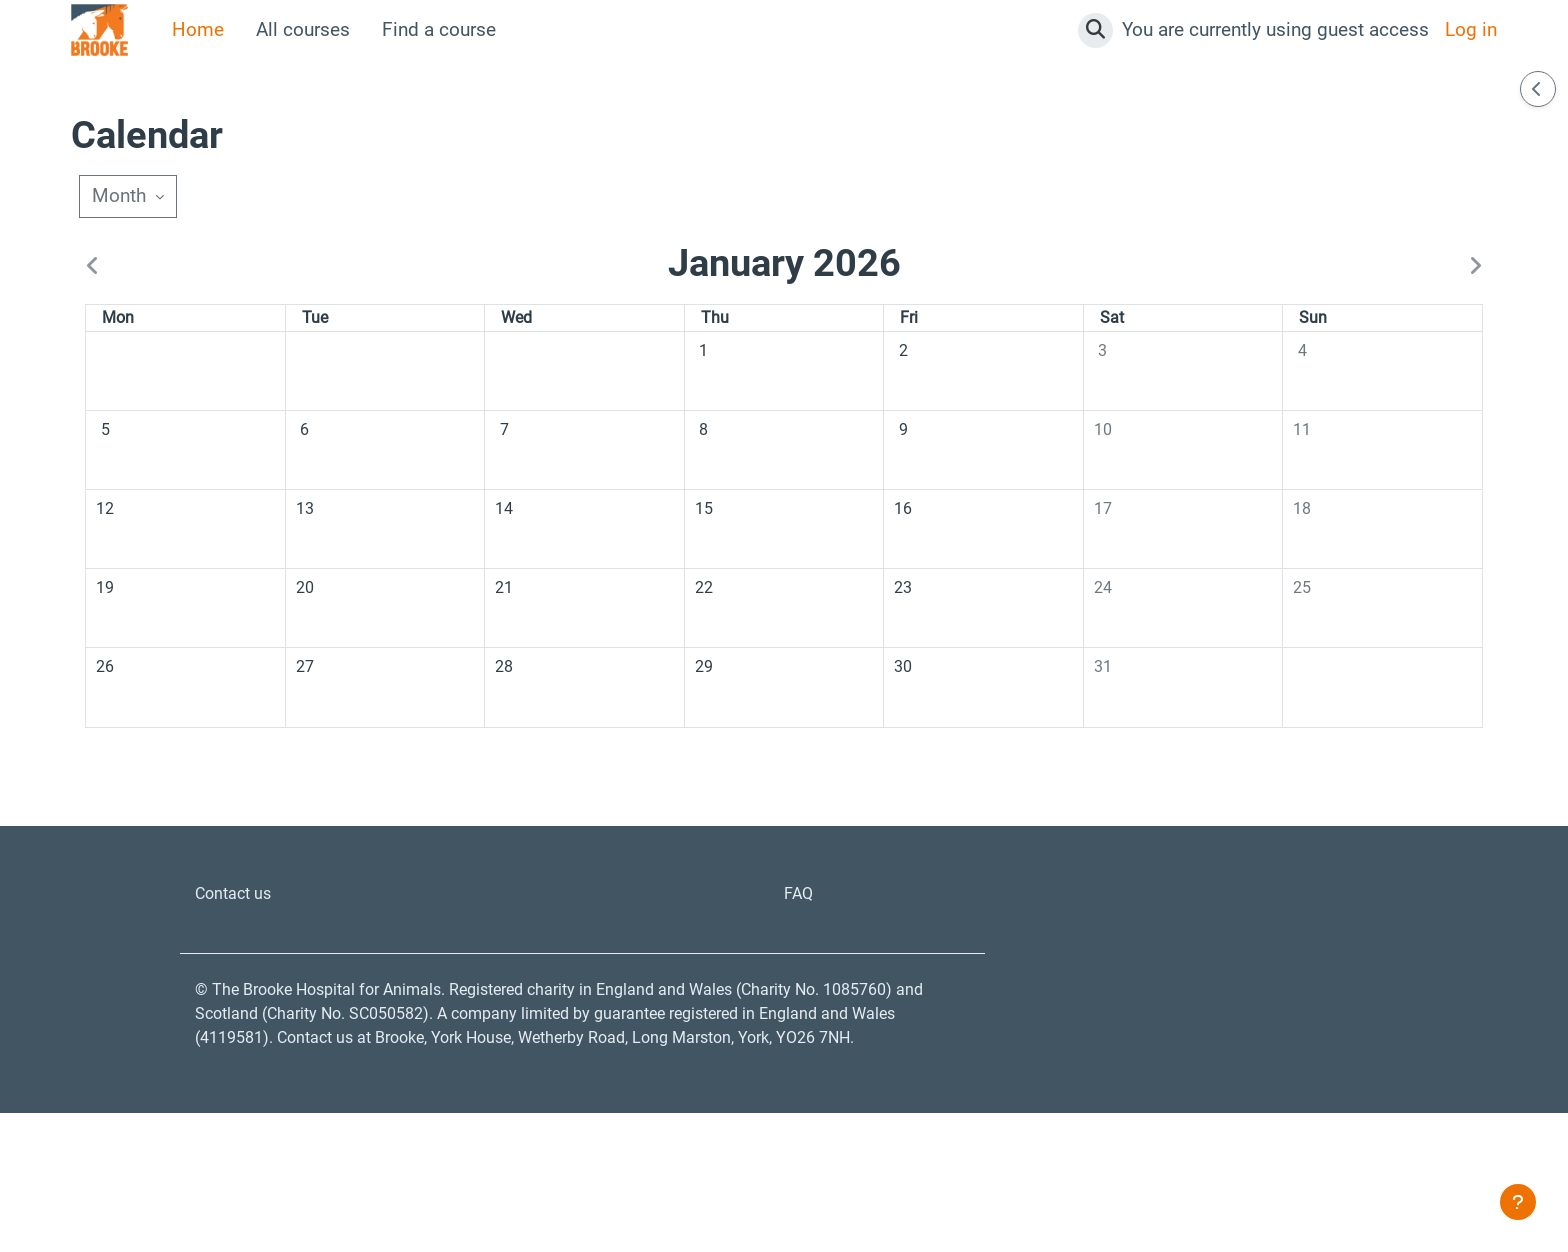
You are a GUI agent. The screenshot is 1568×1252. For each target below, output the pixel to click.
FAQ (801, 984)
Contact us (240, 984)
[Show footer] (1518, 1202)
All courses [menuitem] (303, 29)
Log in (1471, 29)
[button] (1095, 30)
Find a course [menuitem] (439, 29)
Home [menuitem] (198, 29)
